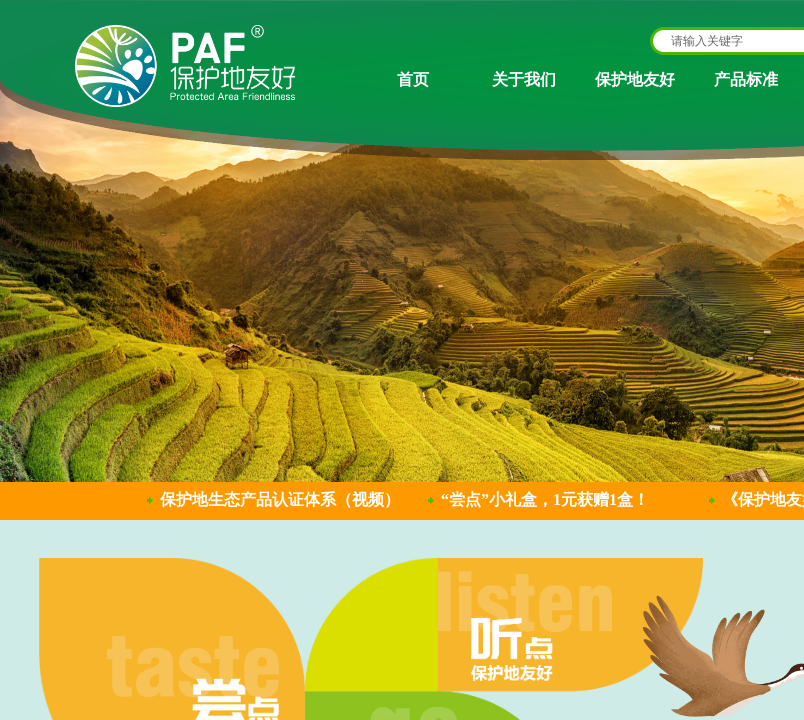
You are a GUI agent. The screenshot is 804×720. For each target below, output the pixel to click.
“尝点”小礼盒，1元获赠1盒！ (545, 499)
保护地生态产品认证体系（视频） (280, 499)
